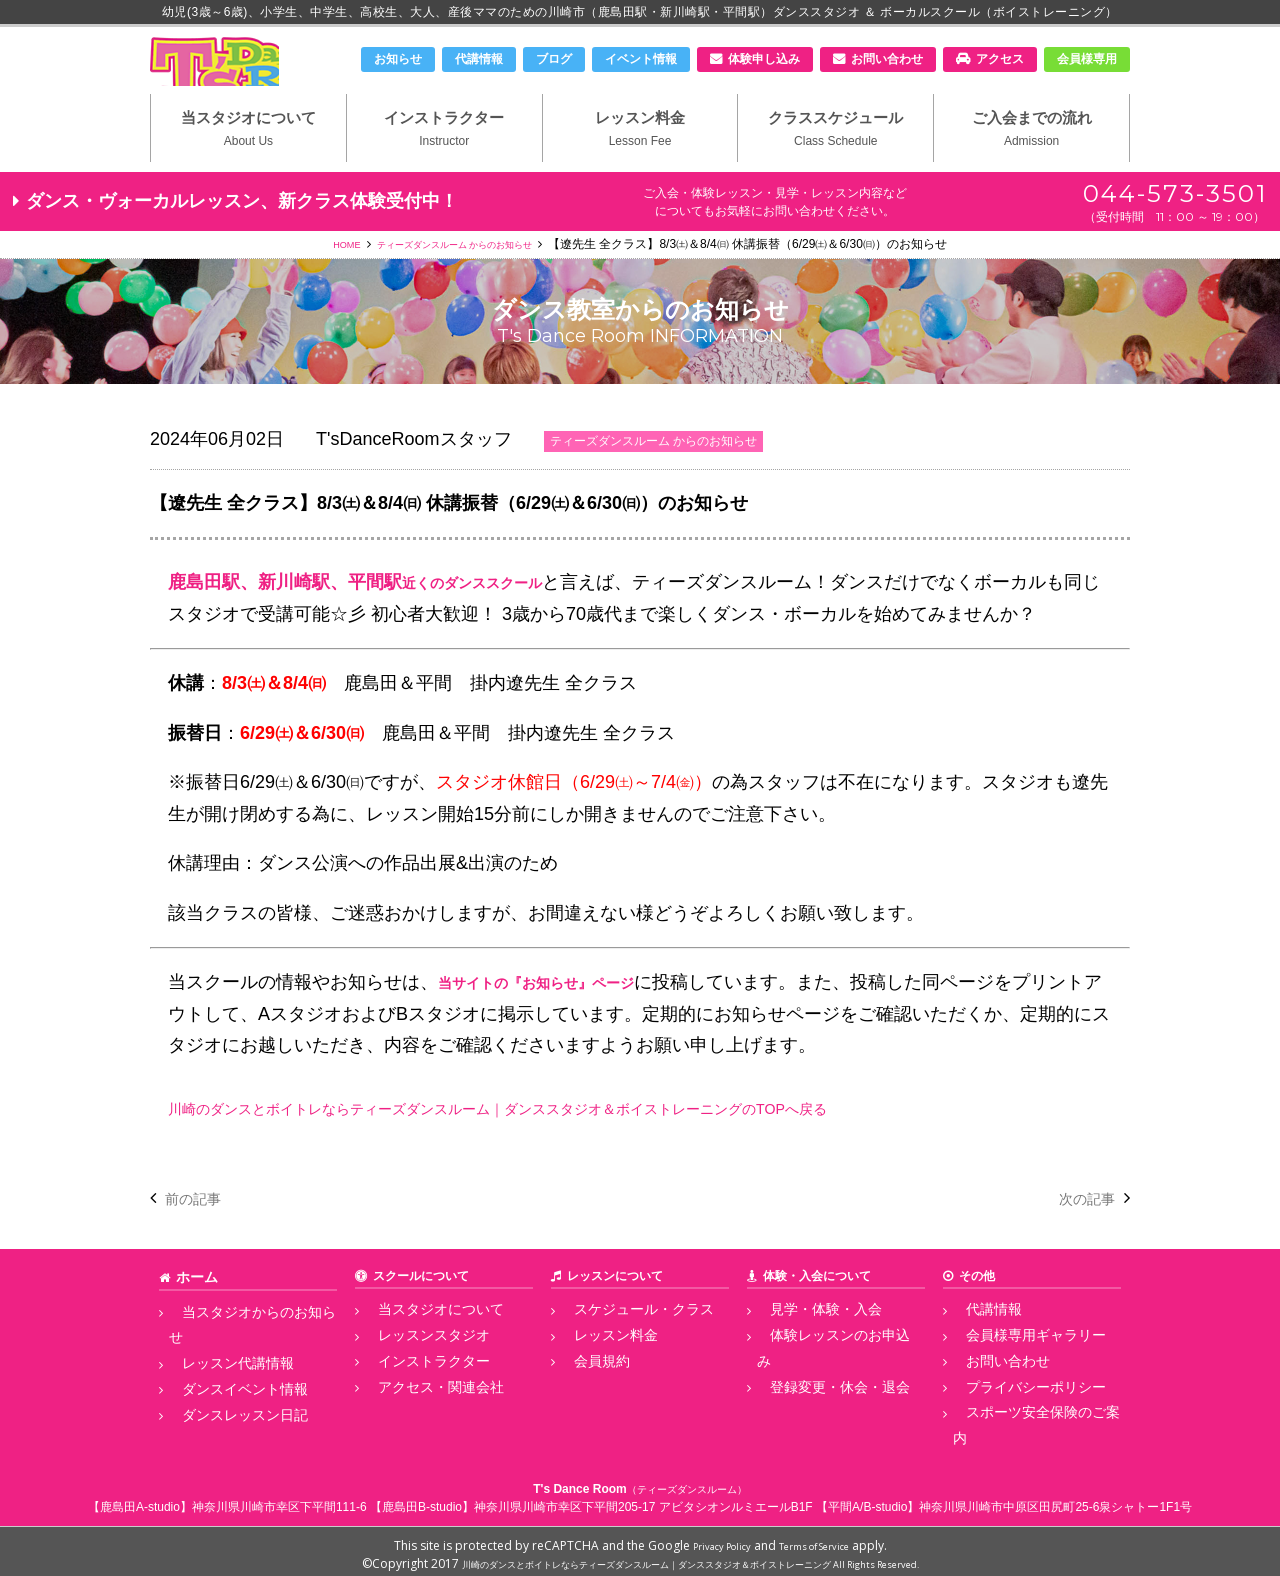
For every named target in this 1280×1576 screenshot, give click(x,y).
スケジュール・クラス (621, 1345)
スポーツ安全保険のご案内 (1025, 1434)
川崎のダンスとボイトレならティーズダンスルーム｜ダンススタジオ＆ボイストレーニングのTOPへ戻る (591, 1145)
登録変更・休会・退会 (817, 1390)
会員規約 (585, 1390)
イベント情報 (641, 59)
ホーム (194, 1313)
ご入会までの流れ (1031, 161)
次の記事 (1079, 1234)
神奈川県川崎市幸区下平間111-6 (279, 1500)
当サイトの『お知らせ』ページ (564, 1019)
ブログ (554, 59)
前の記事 (201, 1234)
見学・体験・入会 (805, 1345)
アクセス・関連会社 (419, 1412)
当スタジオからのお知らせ (241, 1345)
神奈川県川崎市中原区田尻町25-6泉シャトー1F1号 (1055, 1500)
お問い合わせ (887, 59)
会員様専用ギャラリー (1013, 1368)
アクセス (1000, 59)
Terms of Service (823, 1538)
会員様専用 (1087, 59)
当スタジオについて (248, 161)
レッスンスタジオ (413, 1368)
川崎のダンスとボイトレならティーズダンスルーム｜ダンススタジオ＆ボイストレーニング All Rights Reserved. (690, 1556)
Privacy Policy (710, 1538)
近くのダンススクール (492, 619)
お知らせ (398, 59)
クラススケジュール (835, 161)
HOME (321, 281)
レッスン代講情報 (217, 1368)
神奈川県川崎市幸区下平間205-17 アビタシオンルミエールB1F (643, 1500)
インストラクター (444, 161)
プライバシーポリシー (1013, 1412)
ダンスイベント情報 (223, 1390)
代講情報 (479, 59)
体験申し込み (764, 59)
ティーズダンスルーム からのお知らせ (458, 281)
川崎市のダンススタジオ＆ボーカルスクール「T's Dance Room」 (255, 77)
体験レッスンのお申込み (823, 1368)
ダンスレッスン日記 (223, 1412)
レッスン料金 (640, 161)
